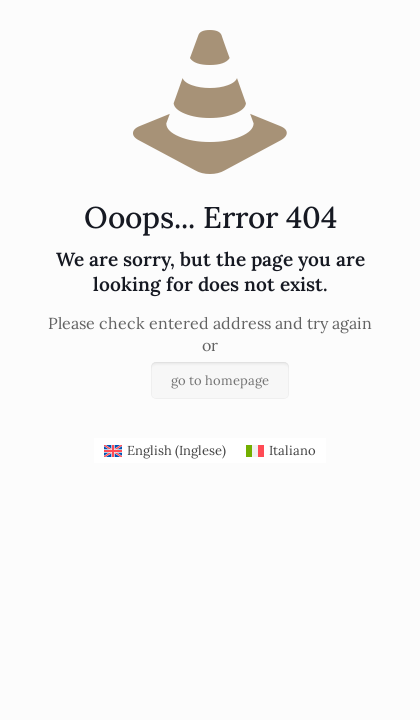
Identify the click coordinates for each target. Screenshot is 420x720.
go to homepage (220, 380)
